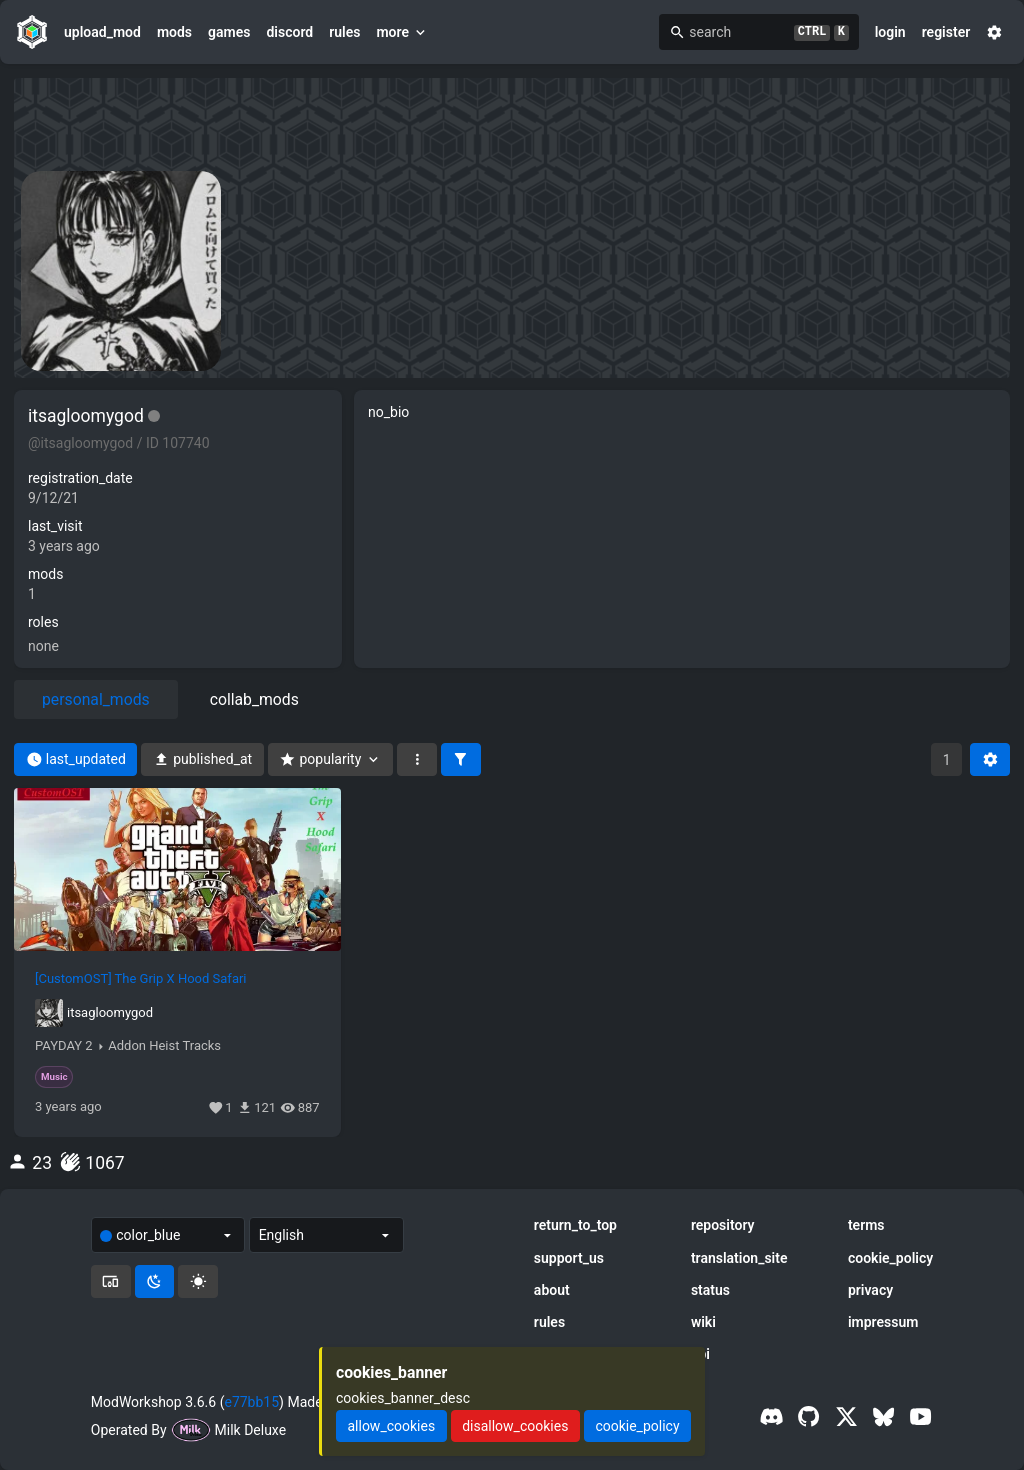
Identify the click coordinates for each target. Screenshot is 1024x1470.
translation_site (739, 1258)
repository (723, 1225)
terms (866, 1225)
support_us (569, 1258)
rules (344, 32)
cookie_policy (890, 1258)
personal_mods (96, 699)
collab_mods (254, 699)
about (552, 1290)
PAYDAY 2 (64, 1046)
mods (174, 32)
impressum (883, 1322)
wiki (703, 1322)
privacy (870, 1290)
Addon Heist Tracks (164, 1046)
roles (43, 622)
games (229, 32)
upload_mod (102, 32)
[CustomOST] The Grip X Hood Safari (141, 979)
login (890, 32)
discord (289, 32)
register (946, 32)
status (710, 1290)
